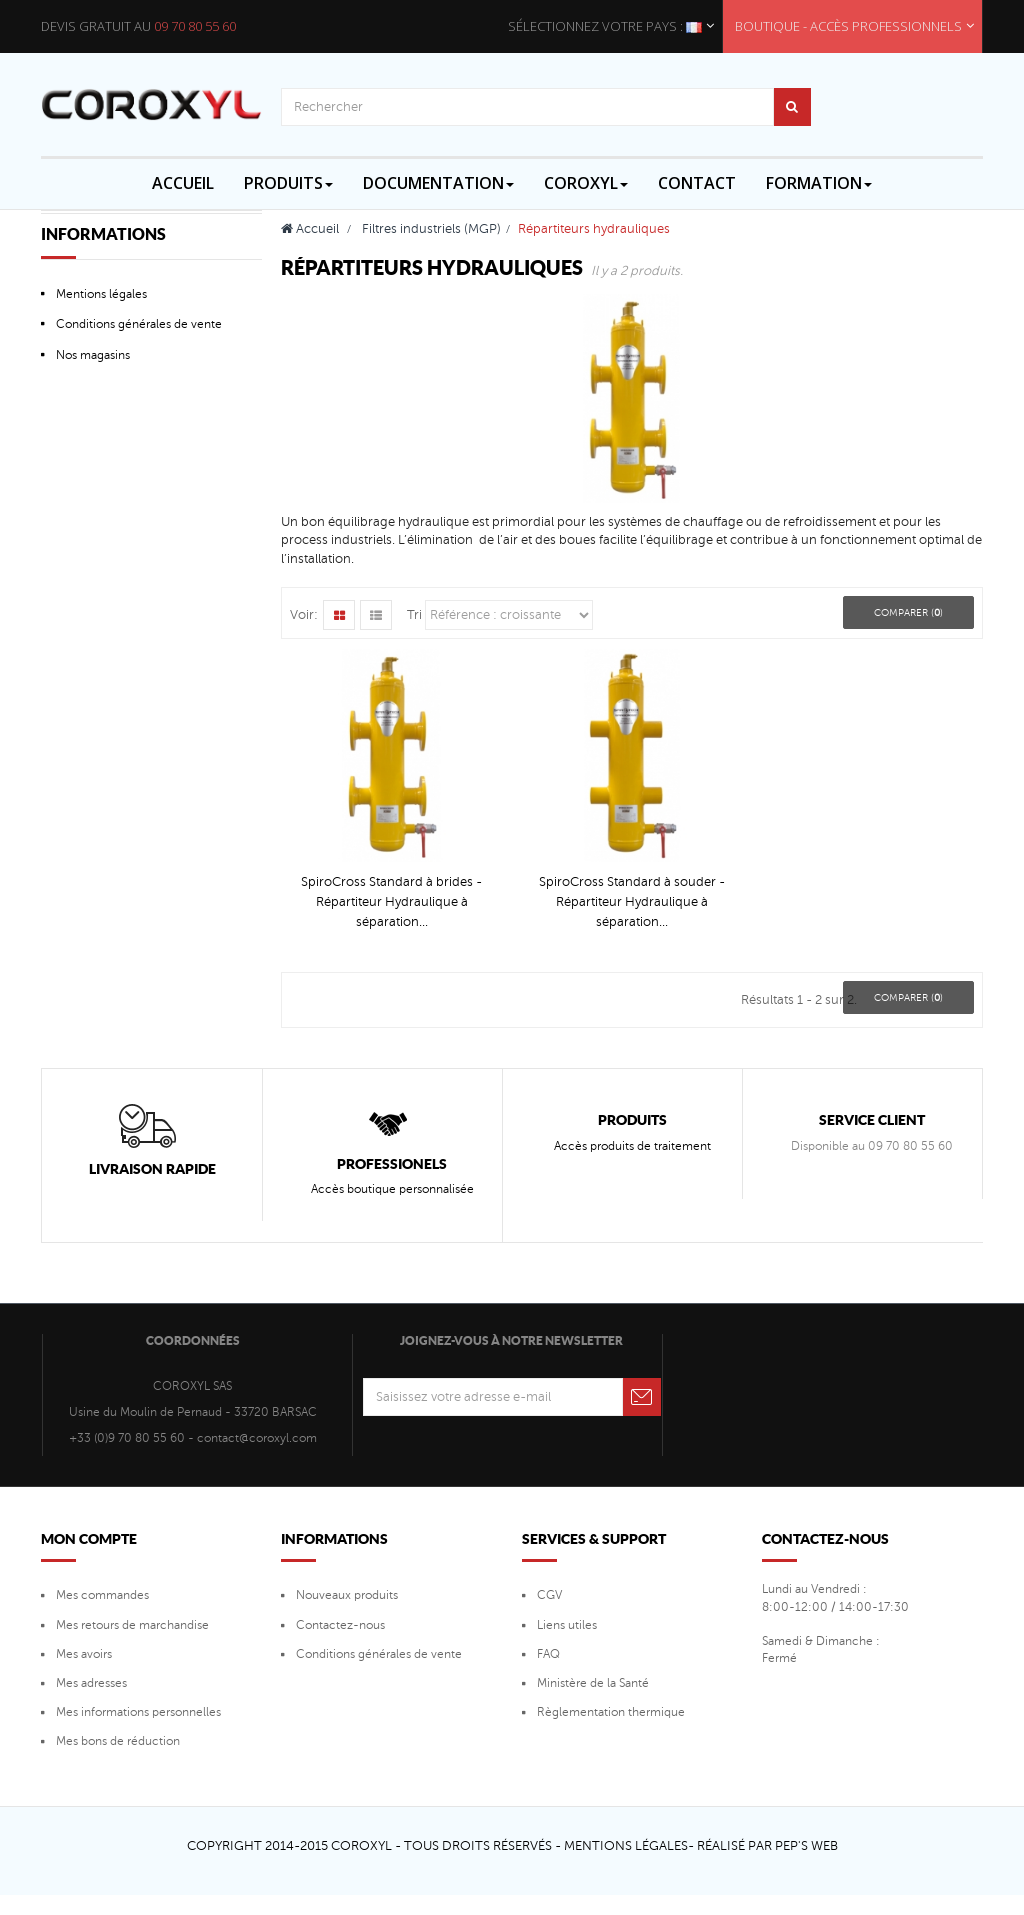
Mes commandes (102, 1595)
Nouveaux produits (347, 1595)
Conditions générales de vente (139, 324)
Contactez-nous (340, 1625)
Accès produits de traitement (632, 1146)
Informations (103, 234)
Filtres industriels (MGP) (431, 229)
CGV (549, 1595)
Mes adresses (91, 1683)
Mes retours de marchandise (132, 1625)
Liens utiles (567, 1625)
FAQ (548, 1654)
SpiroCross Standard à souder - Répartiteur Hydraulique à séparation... (632, 902)
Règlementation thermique (611, 1712)
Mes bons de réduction (118, 1741)
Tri (414, 615)
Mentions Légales (626, 1846)
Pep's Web (806, 1846)
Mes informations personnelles (138, 1712)
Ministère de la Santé (593, 1683)
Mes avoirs (84, 1654)
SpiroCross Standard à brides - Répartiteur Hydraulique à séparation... (391, 902)
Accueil (310, 229)
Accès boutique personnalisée (392, 1189)
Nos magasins (93, 355)
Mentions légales (101, 294)
